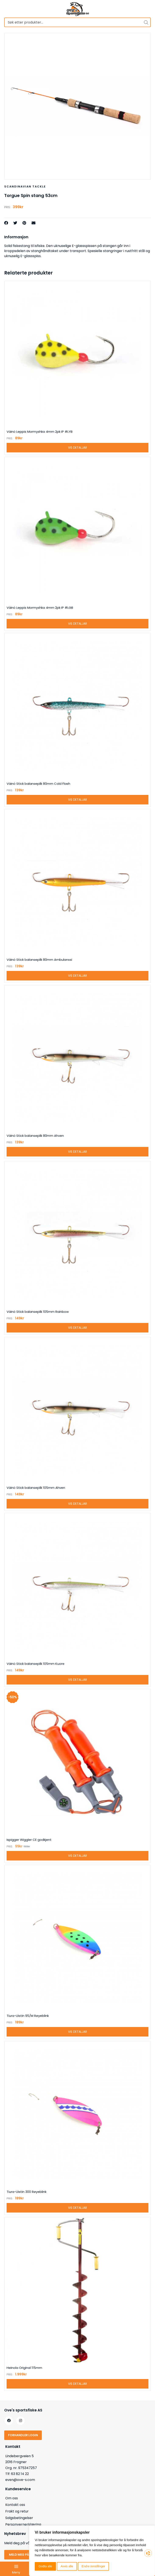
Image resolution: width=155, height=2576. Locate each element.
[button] (6, 222)
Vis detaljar (77, 447)
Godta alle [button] (45, 2566)
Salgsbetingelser (19, 2517)
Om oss (11, 2498)
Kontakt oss (15, 2504)
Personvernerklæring (23, 2524)
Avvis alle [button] (67, 2566)
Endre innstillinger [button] (93, 2566)
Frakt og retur (17, 2511)
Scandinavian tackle (25, 186)
